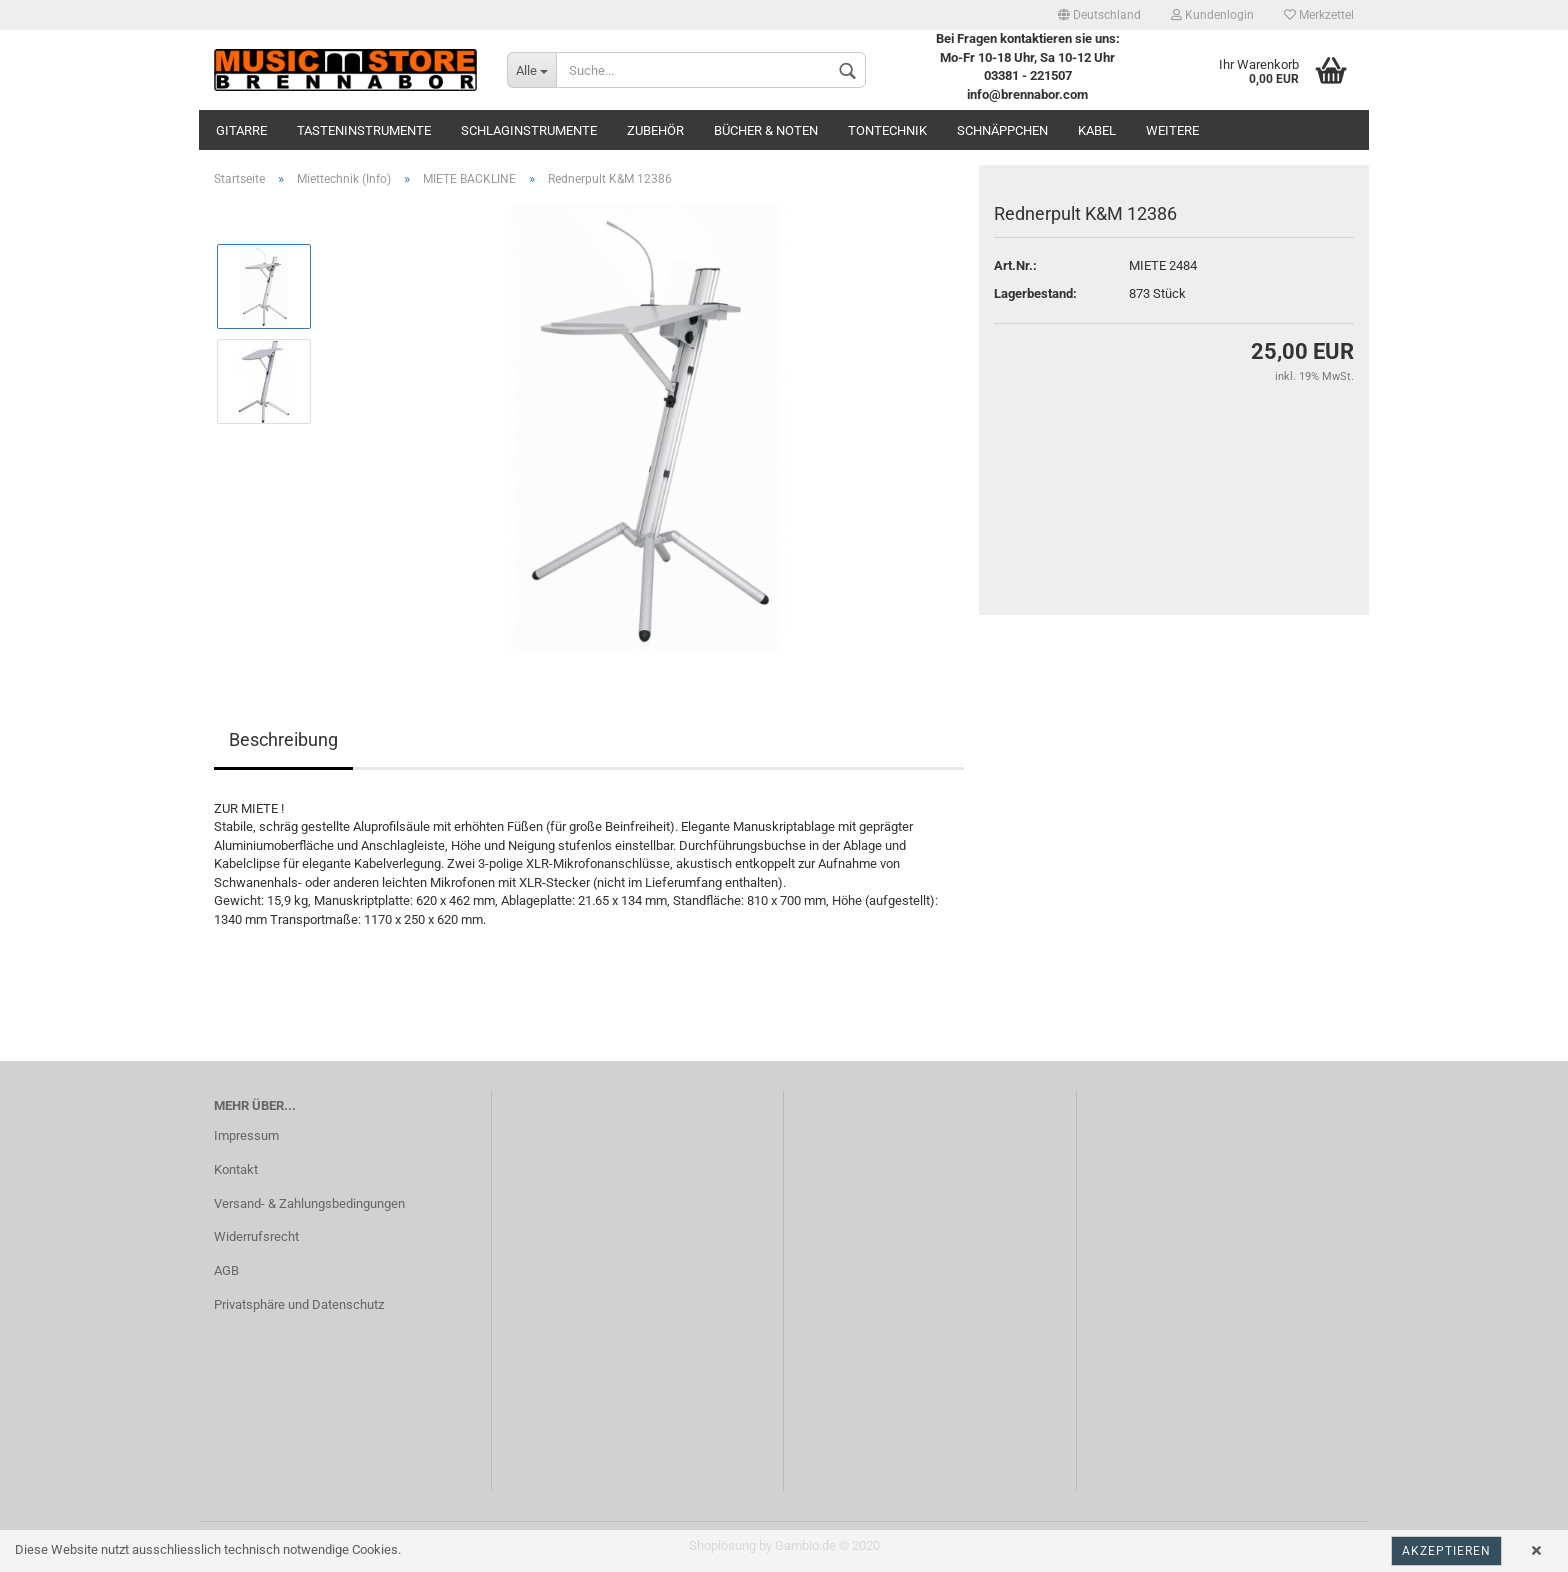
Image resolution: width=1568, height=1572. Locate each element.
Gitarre (241, 130)
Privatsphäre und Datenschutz (299, 1304)
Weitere (1172, 130)
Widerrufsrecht (256, 1236)
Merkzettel (1319, 15)
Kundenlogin (1212, 15)
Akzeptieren (1446, 1551)
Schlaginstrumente (529, 130)
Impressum (246, 1135)
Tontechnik (887, 130)
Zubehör (655, 130)
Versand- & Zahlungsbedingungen (309, 1203)
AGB (226, 1270)
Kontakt (236, 1169)
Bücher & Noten (766, 130)
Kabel (1097, 130)
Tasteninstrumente (364, 130)
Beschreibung (283, 739)
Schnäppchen (1002, 130)
